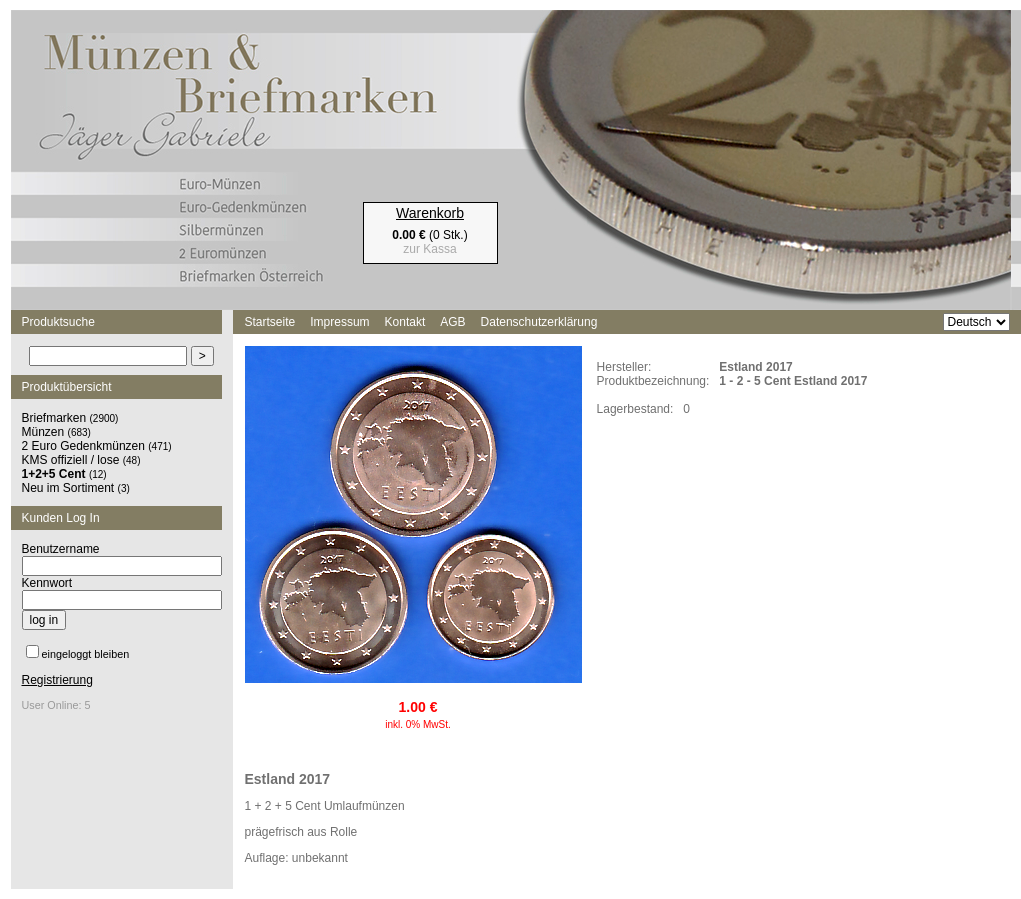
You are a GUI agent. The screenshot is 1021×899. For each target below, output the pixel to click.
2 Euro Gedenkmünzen (83, 446)
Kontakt (405, 322)
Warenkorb (430, 213)
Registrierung (57, 680)
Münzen (43, 432)
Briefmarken (54, 418)
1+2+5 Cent (54, 474)
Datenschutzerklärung (539, 322)
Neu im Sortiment (68, 488)
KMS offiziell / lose (71, 460)
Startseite (270, 322)
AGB (452, 322)
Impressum (339, 322)
